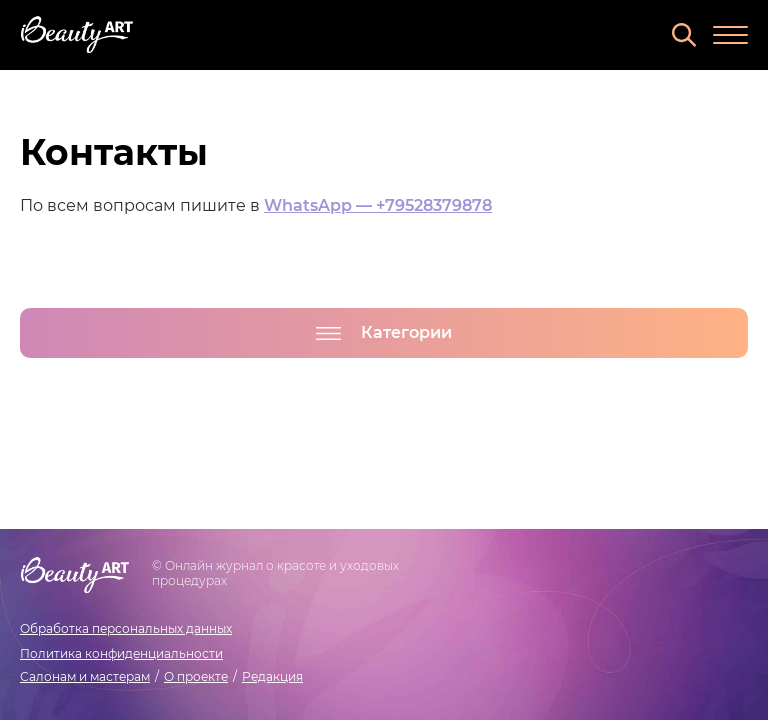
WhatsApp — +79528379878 (378, 205)
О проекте (196, 676)
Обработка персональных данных (126, 628)
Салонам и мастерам (85, 676)
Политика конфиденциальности (121, 653)
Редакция (272, 676)
